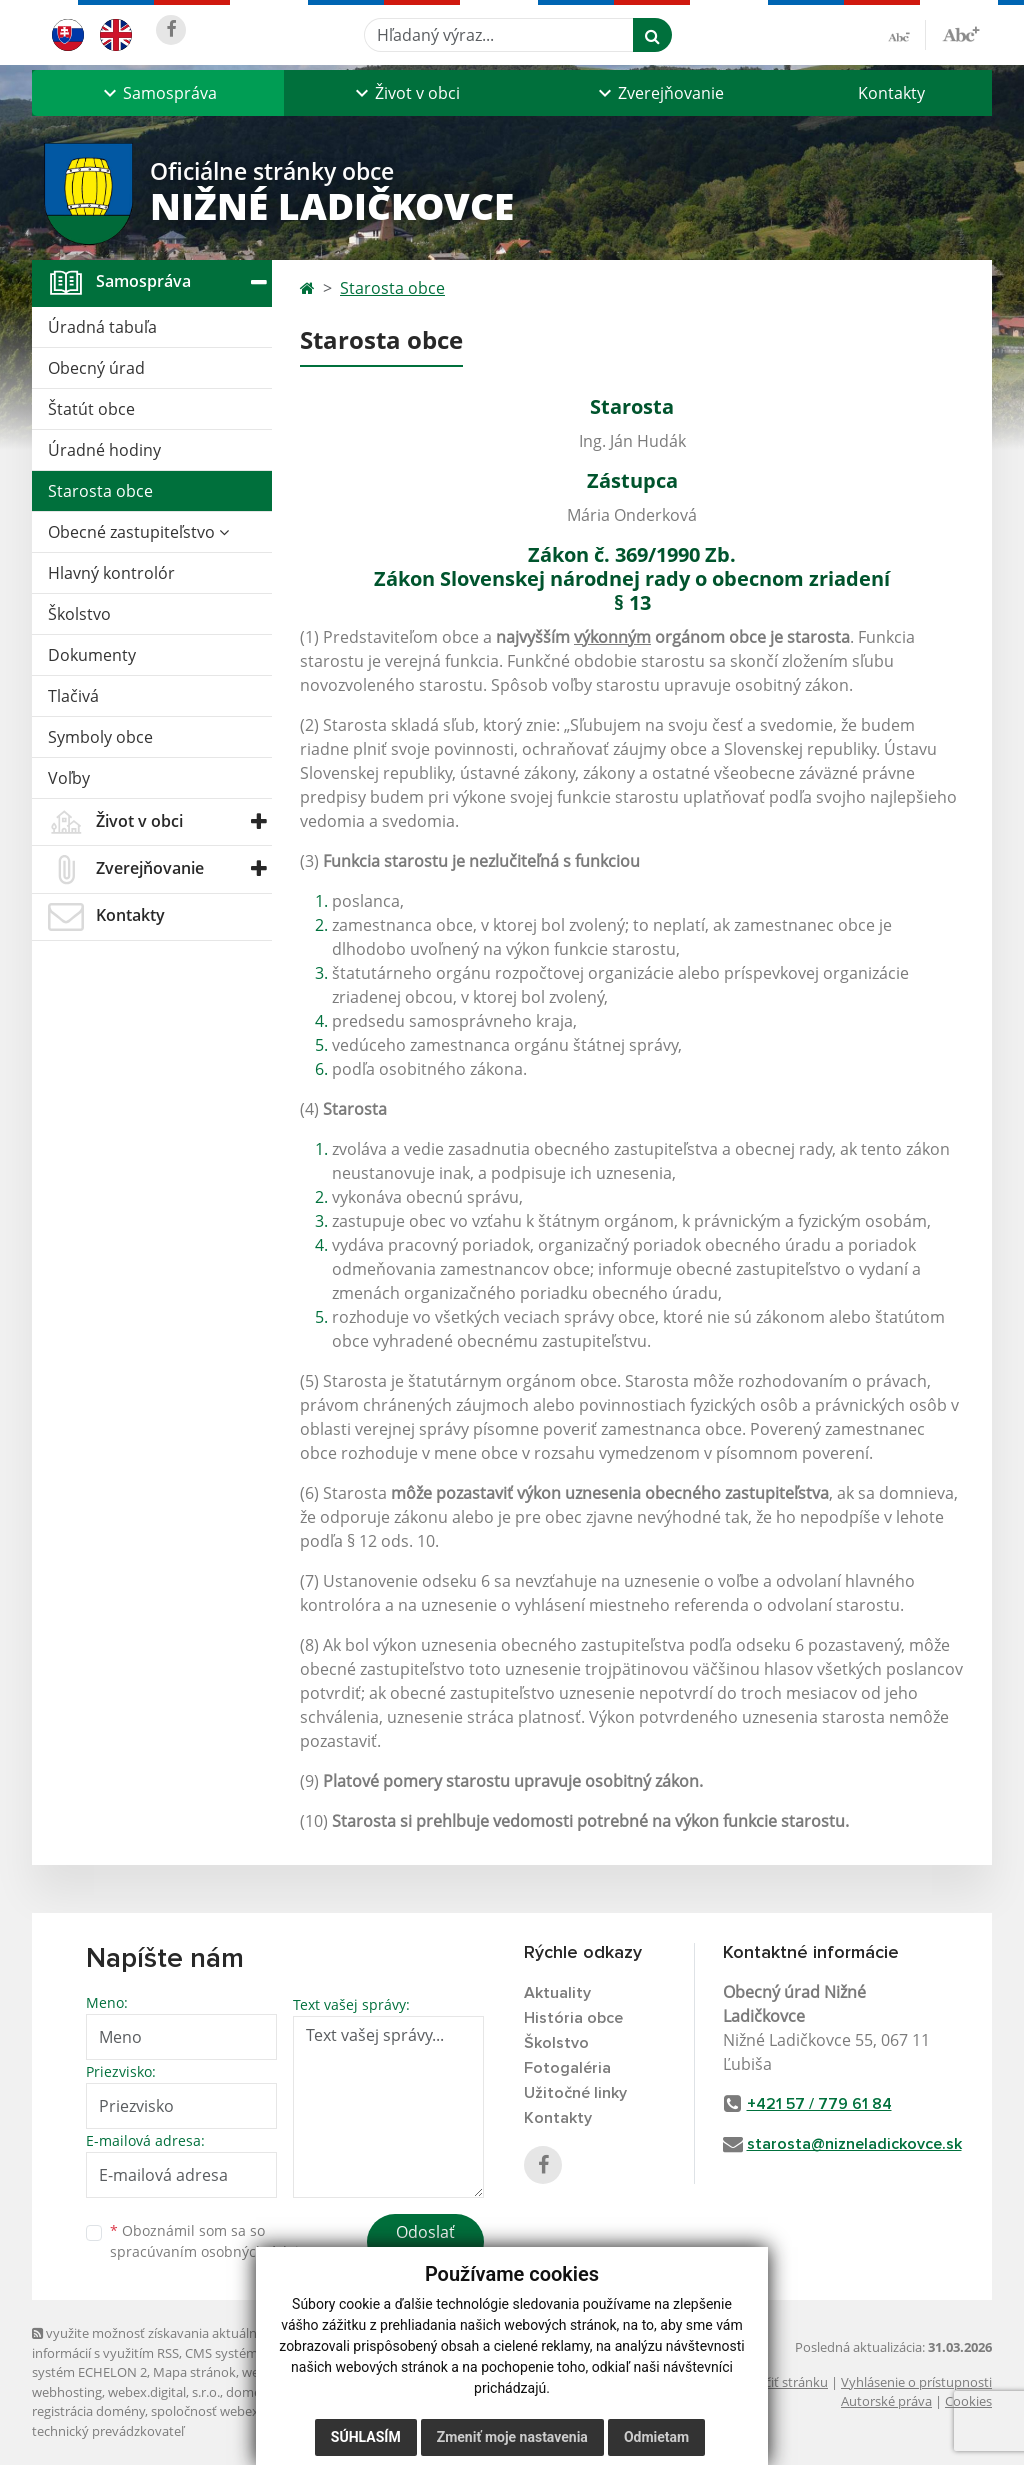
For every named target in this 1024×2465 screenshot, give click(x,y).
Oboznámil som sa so (212, 2241)
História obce (573, 2018)
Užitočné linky (575, 2093)
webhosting (67, 2392)
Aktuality (557, 1993)
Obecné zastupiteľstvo (138, 532)
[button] (158, 93)
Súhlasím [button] (366, 2437)
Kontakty (891, 93)
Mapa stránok (194, 2372)
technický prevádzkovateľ (108, 2431)
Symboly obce (100, 737)
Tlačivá (73, 696)
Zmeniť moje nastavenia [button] (512, 2437)
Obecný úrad (96, 368)
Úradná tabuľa (102, 327)
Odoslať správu (425, 2244)
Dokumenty (92, 655)
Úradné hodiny (104, 450)
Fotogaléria (567, 2068)
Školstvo (79, 614)
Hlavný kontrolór (111, 573)
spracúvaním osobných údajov (212, 2251)
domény (250, 2392)
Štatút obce (91, 409)
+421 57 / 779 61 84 (819, 2104)
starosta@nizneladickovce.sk (854, 2144)
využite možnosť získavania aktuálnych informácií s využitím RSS (155, 2342)
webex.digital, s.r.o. (164, 2392)
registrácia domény (88, 2411)
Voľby (69, 778)
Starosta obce (100, 491)
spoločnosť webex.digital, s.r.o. (241, 2411)
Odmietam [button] (656, 2437)
